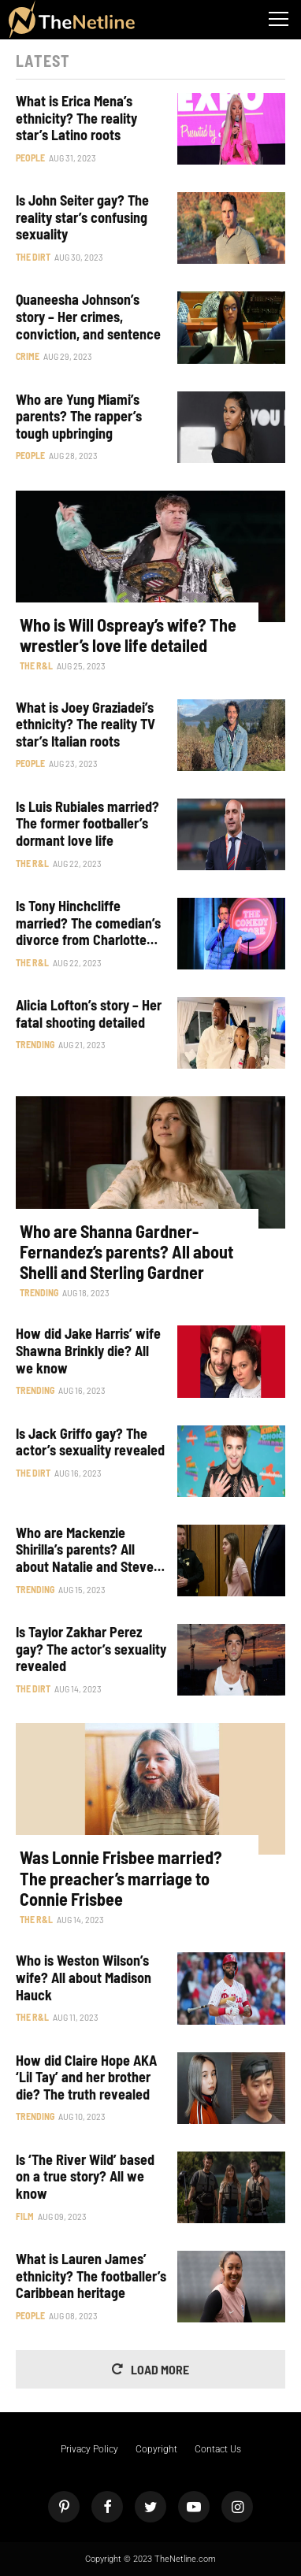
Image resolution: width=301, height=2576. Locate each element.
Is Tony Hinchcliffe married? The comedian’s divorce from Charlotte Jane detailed (88, 923)
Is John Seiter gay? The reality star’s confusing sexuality (82, 217)
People (30, 157)
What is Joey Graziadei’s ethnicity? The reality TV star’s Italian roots (85, 724)
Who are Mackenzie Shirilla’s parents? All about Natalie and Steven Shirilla (88, 1550)
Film (25, 2216)
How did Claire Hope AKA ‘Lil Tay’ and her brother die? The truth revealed (86, 2077)
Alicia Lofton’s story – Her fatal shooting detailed (89, 1014)
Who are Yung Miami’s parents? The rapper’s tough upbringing (79, 416)
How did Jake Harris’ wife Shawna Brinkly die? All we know (88, 1350)
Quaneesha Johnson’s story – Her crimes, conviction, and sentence (88, 316)
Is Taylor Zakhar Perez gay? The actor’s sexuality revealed (91, 1649)
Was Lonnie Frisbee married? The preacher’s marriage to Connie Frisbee (121, 1878)
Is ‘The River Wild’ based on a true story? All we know (85, 2177)
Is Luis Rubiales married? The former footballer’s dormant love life (87, 824)
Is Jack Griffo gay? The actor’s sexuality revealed (90, 1442)
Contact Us (218, 2449)
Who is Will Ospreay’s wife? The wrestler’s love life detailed (128, 634)
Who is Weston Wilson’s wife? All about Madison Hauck (83, 1977)
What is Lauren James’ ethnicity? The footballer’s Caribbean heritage (91, 2276)
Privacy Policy (89, 2449)
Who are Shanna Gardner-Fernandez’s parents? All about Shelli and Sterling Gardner (126, 1252)
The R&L (36, 665)
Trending (35, 1044)
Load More (160, 2369)
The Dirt (33, 256)
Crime (27, 355)
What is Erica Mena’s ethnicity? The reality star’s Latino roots (76, 118)
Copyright (156, 2449)
